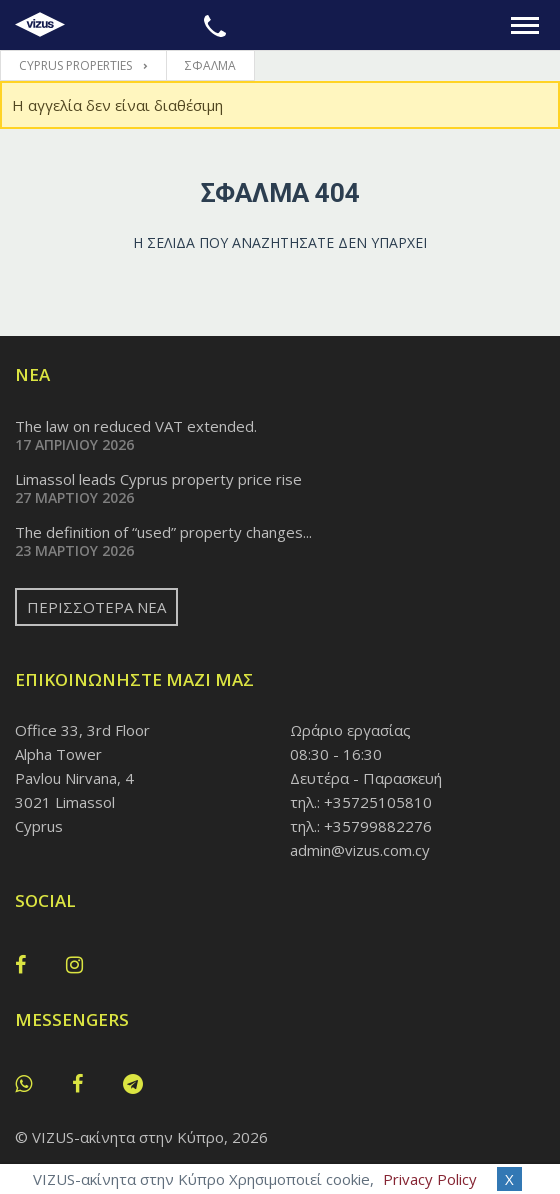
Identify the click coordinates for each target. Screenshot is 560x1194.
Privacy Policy (430, 1179)
